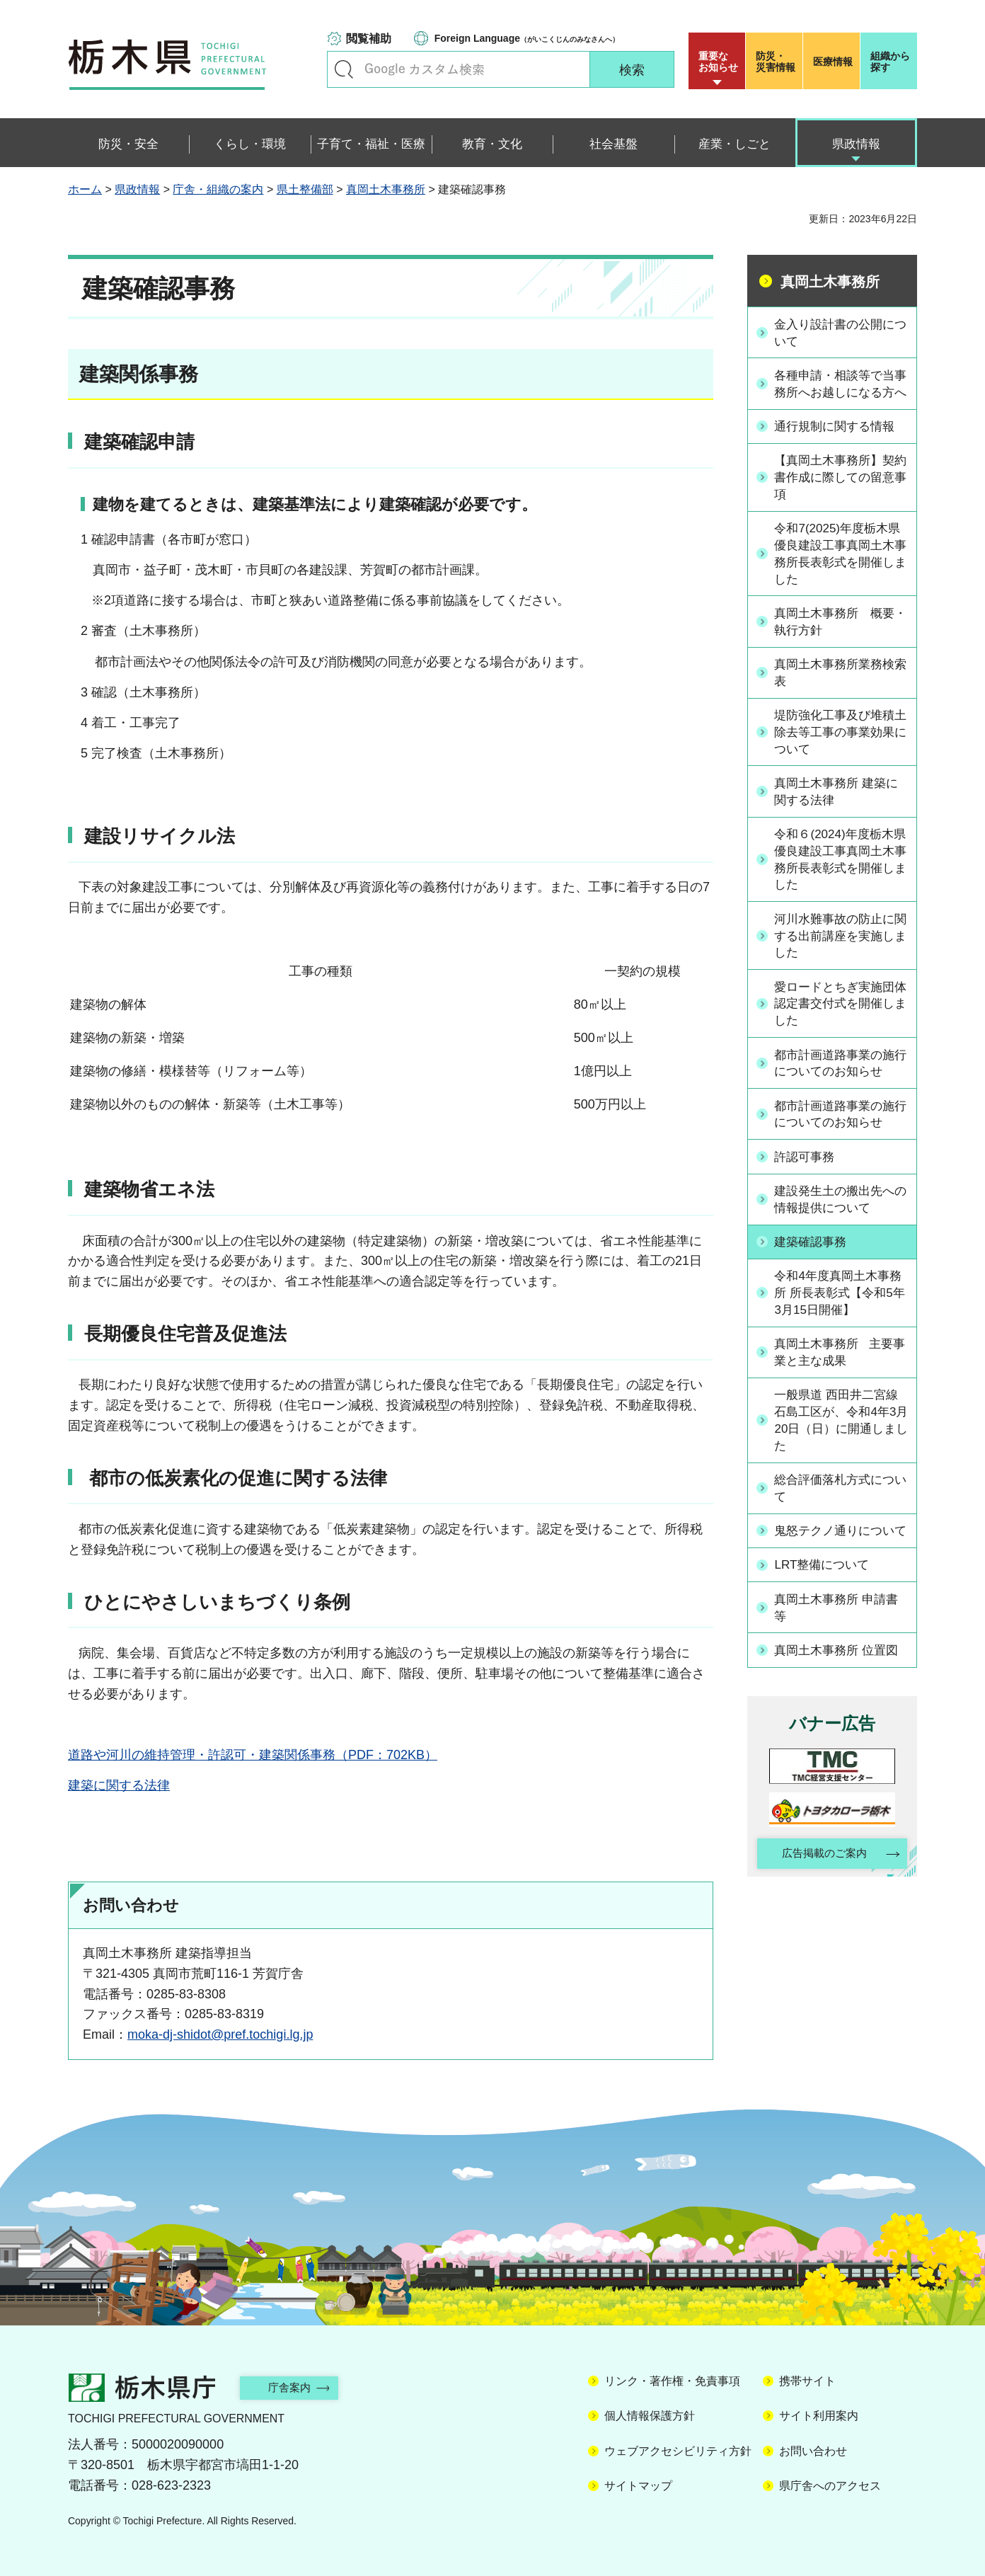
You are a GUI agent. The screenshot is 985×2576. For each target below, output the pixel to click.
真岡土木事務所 (385, 189)
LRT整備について (826, 1611)
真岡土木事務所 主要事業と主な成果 (839, 1379)
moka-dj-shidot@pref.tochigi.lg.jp (220, 2034)
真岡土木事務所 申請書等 (841, 1653)
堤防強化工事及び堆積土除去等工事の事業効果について (840, 754)
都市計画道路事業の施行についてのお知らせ (840, 1090)
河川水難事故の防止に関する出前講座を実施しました (840, 960)
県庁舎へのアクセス (830, 2486)
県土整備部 (305, 189)
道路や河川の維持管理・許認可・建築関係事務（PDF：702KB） (252, 1755)
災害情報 (777, 61)
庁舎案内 (298, 2387)
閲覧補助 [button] (368, 39)
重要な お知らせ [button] (718, 61)
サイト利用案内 (818, 2416)
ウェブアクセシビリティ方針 (677, 2451)
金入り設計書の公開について (840, 332)
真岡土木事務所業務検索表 (840, 693)
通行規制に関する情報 (840, 444)
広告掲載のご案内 (820, 1900)
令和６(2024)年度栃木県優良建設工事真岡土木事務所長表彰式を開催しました (840, 883)
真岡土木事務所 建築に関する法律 (841, 814)
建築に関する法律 (119, 1785)
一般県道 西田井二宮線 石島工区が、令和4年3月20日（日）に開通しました (841, 1449)
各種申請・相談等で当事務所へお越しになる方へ (840, 393)
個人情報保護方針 (649, 2416)
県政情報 (137, 189)
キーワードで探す (344, 69)
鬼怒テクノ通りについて (840, 1569)
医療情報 (833, 61)
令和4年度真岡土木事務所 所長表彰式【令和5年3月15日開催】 (841, 1319)
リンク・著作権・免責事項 (672, 2381)
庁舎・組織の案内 (218, 189)
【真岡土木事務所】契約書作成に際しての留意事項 (840, 495)
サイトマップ (638, 2486)
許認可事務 (808, 1184)
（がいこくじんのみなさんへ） (526, 38)
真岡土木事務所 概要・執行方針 (833, 642)
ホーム (85, 189)
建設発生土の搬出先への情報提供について (840, 1226)
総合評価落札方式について (840, 1518)
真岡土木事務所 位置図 (841, 1696)
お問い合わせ (813, 2451)
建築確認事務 (814, 1268)
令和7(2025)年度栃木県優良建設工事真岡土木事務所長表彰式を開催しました (840, 573)
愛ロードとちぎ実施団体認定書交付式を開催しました (840, 1030)
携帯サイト (807, 2381)
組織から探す (890, 61)
